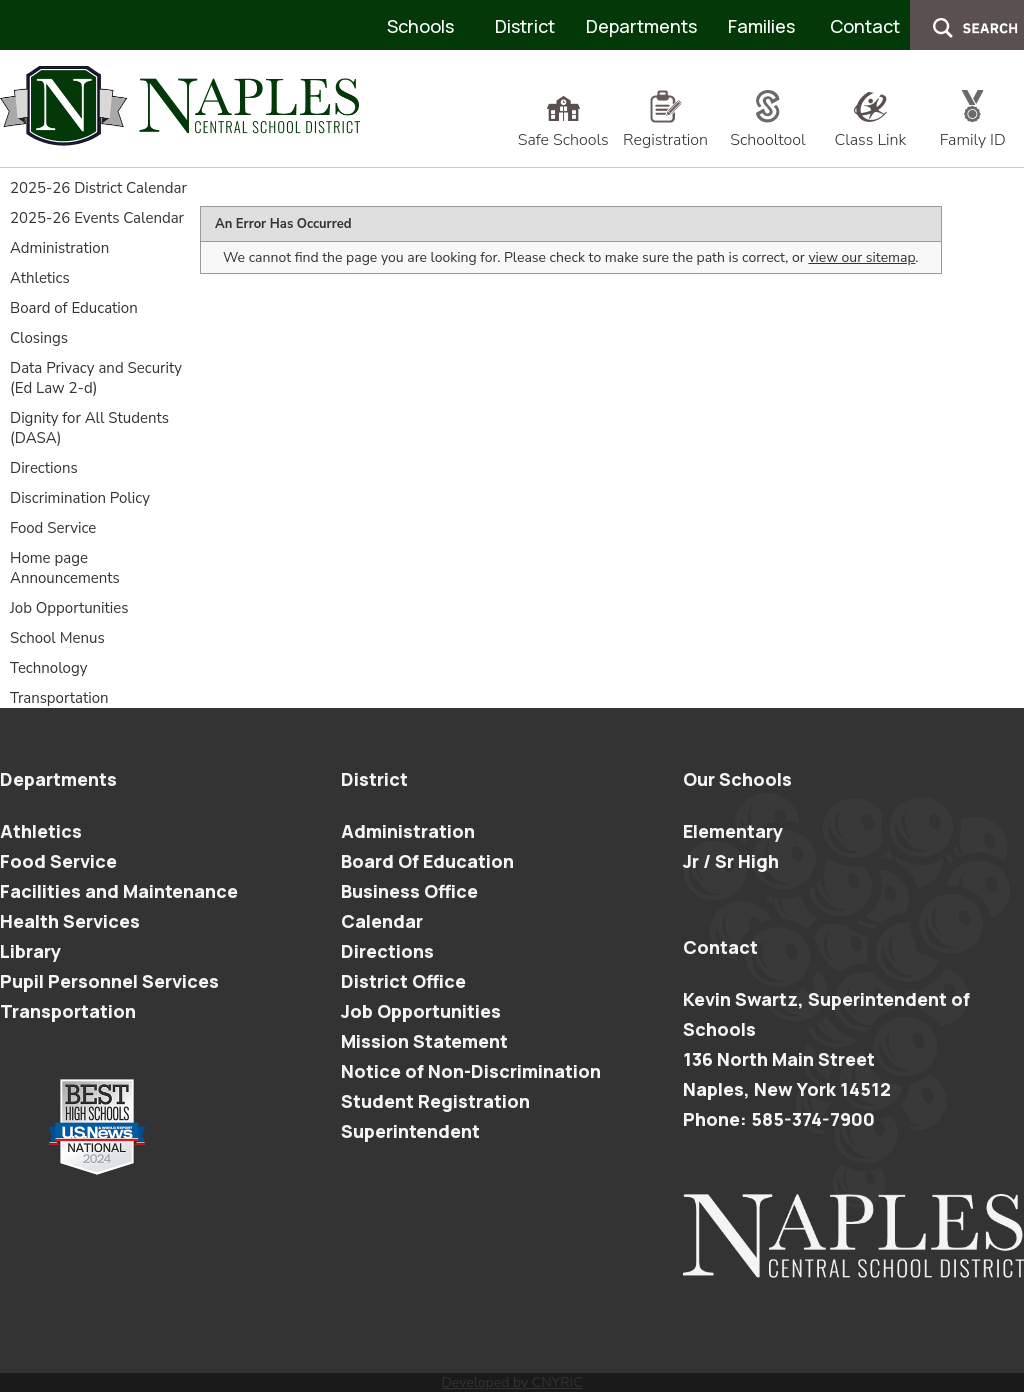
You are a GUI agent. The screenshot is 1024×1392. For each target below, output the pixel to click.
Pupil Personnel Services (109, 981)
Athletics (40, 278)
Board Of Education (427, 861)
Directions (44, 468)
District (525, 26)
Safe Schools (563, 129)
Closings (39, 338)
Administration (59, 248)
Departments (641, 26)
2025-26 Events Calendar (97, 218)
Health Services (70, 921)
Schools (420, 26)
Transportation (59, 698)
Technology (48, 668)
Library (30, 951)
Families (761, 26)
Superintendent (410, 1131)
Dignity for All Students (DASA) (89, 428)
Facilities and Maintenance (119, 891)
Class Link (870, 129)
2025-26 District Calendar (98, 188)
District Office (403, 981)
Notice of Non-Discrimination (471, 1071)
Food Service (53, 528)
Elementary (733, 831)
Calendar (382, 921)
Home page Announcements (65, 568)
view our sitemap (861, 257)
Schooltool (767, 129)
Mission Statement (424, 1041)
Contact (865, 26)
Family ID (973, 129)
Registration (665, 129)
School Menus (57, 638)
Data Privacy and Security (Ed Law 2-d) (96, 378)
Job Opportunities (69, 608)
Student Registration (435, 1101)
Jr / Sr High (731, 861)
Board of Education (74, 308)
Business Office (409, 891)
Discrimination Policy (80, 498)
